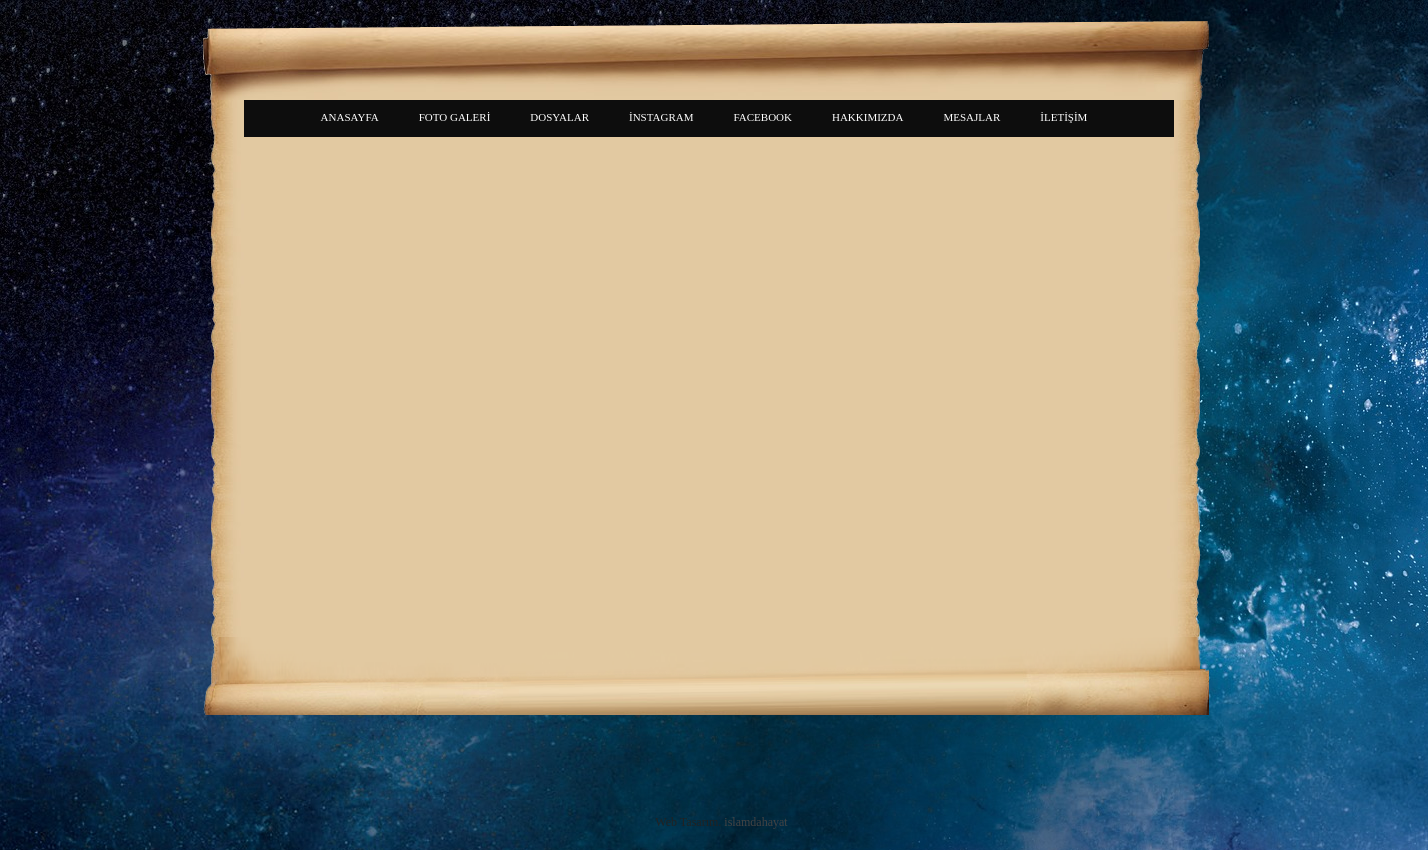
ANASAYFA (350, 117)
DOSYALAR (559, 117)
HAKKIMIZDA (868, 117)
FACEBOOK (763, 117)
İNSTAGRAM (661, 117)
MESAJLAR (971, 117)
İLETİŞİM (1063, 117)
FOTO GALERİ (455, 117)
